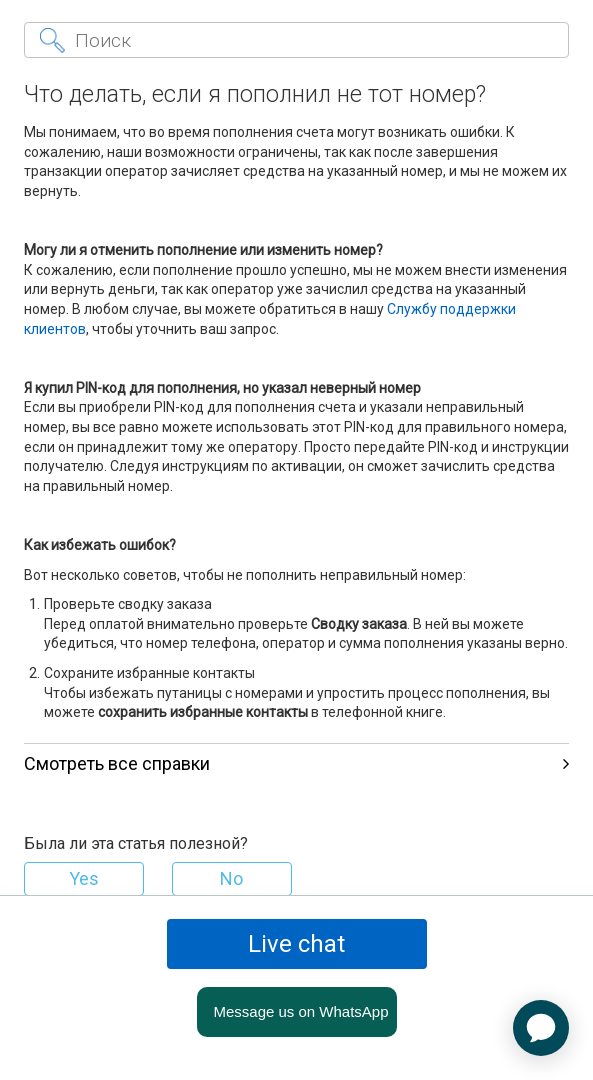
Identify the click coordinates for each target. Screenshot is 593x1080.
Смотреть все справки (297, 763)
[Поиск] (297, 40)
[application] (541, 1028)
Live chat (296, 944)
